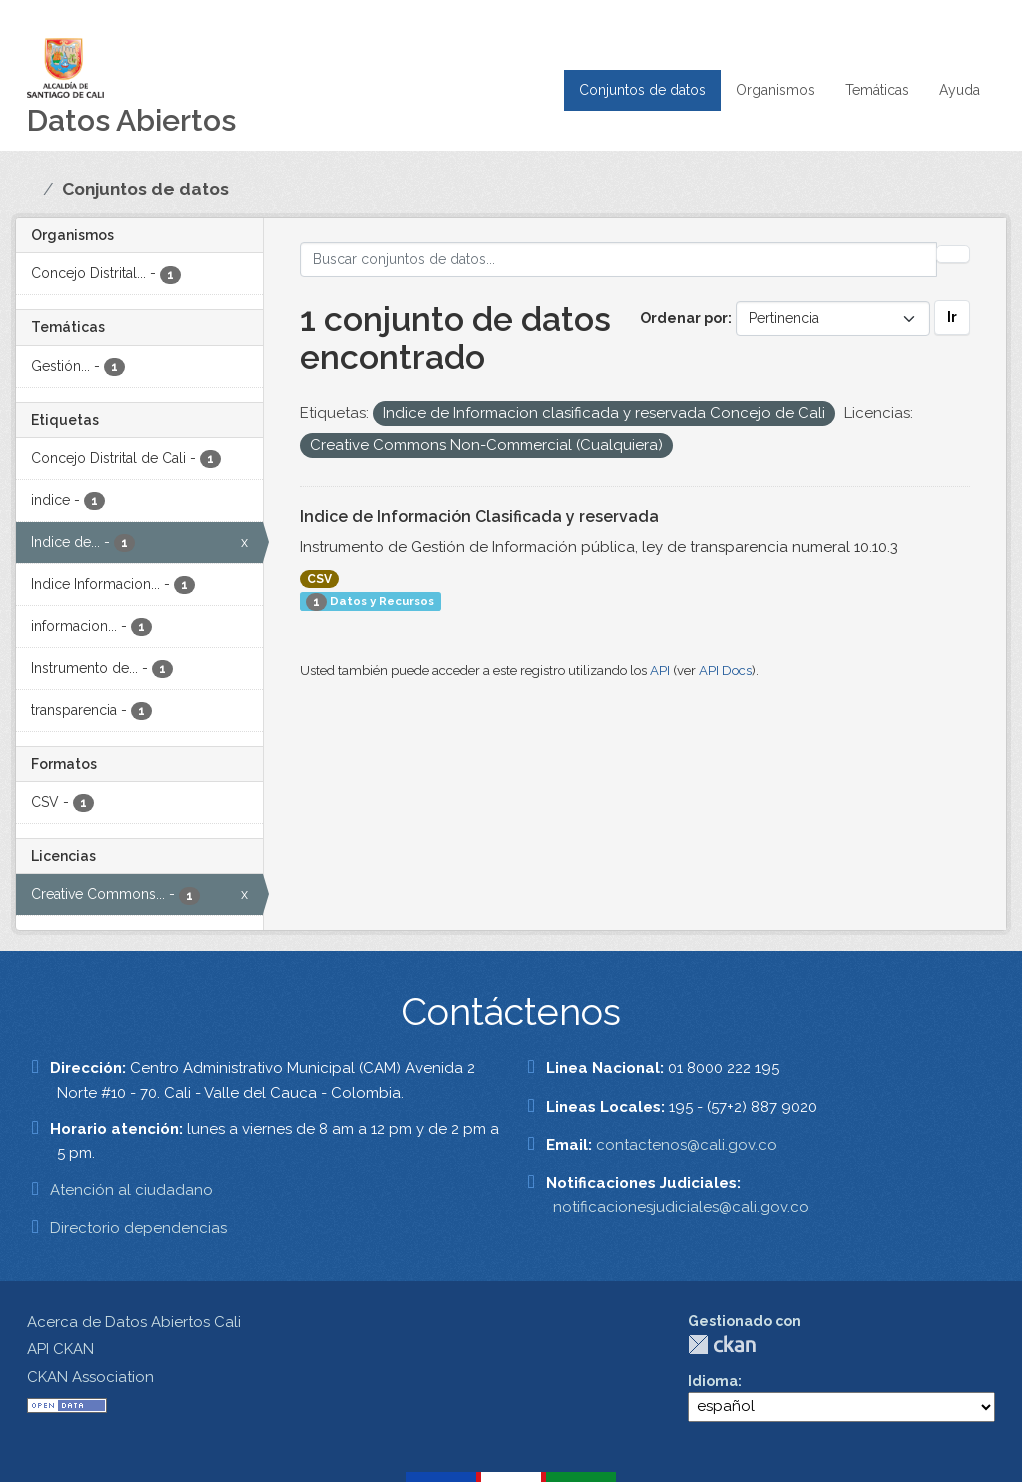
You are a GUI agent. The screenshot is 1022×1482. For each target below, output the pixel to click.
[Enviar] (953, 254)
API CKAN (60, 1349)
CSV (319, 579)
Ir (952, 317)
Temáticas (877, 90)
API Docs (725, 670)
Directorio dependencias (138, 1228)
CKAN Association (90, 1377)
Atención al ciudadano (131, 1190)
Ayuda (959, 90)
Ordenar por (684, 318)
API (660, 670)
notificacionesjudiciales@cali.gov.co (681, 1207)
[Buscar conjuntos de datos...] (619, 259)
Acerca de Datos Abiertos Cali (134, 1322)
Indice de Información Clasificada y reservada (479, 516)
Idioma (713, 1381)
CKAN (722, 1344)
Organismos (775, 90)
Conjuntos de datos (642, 90)
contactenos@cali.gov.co (686, 1145)
